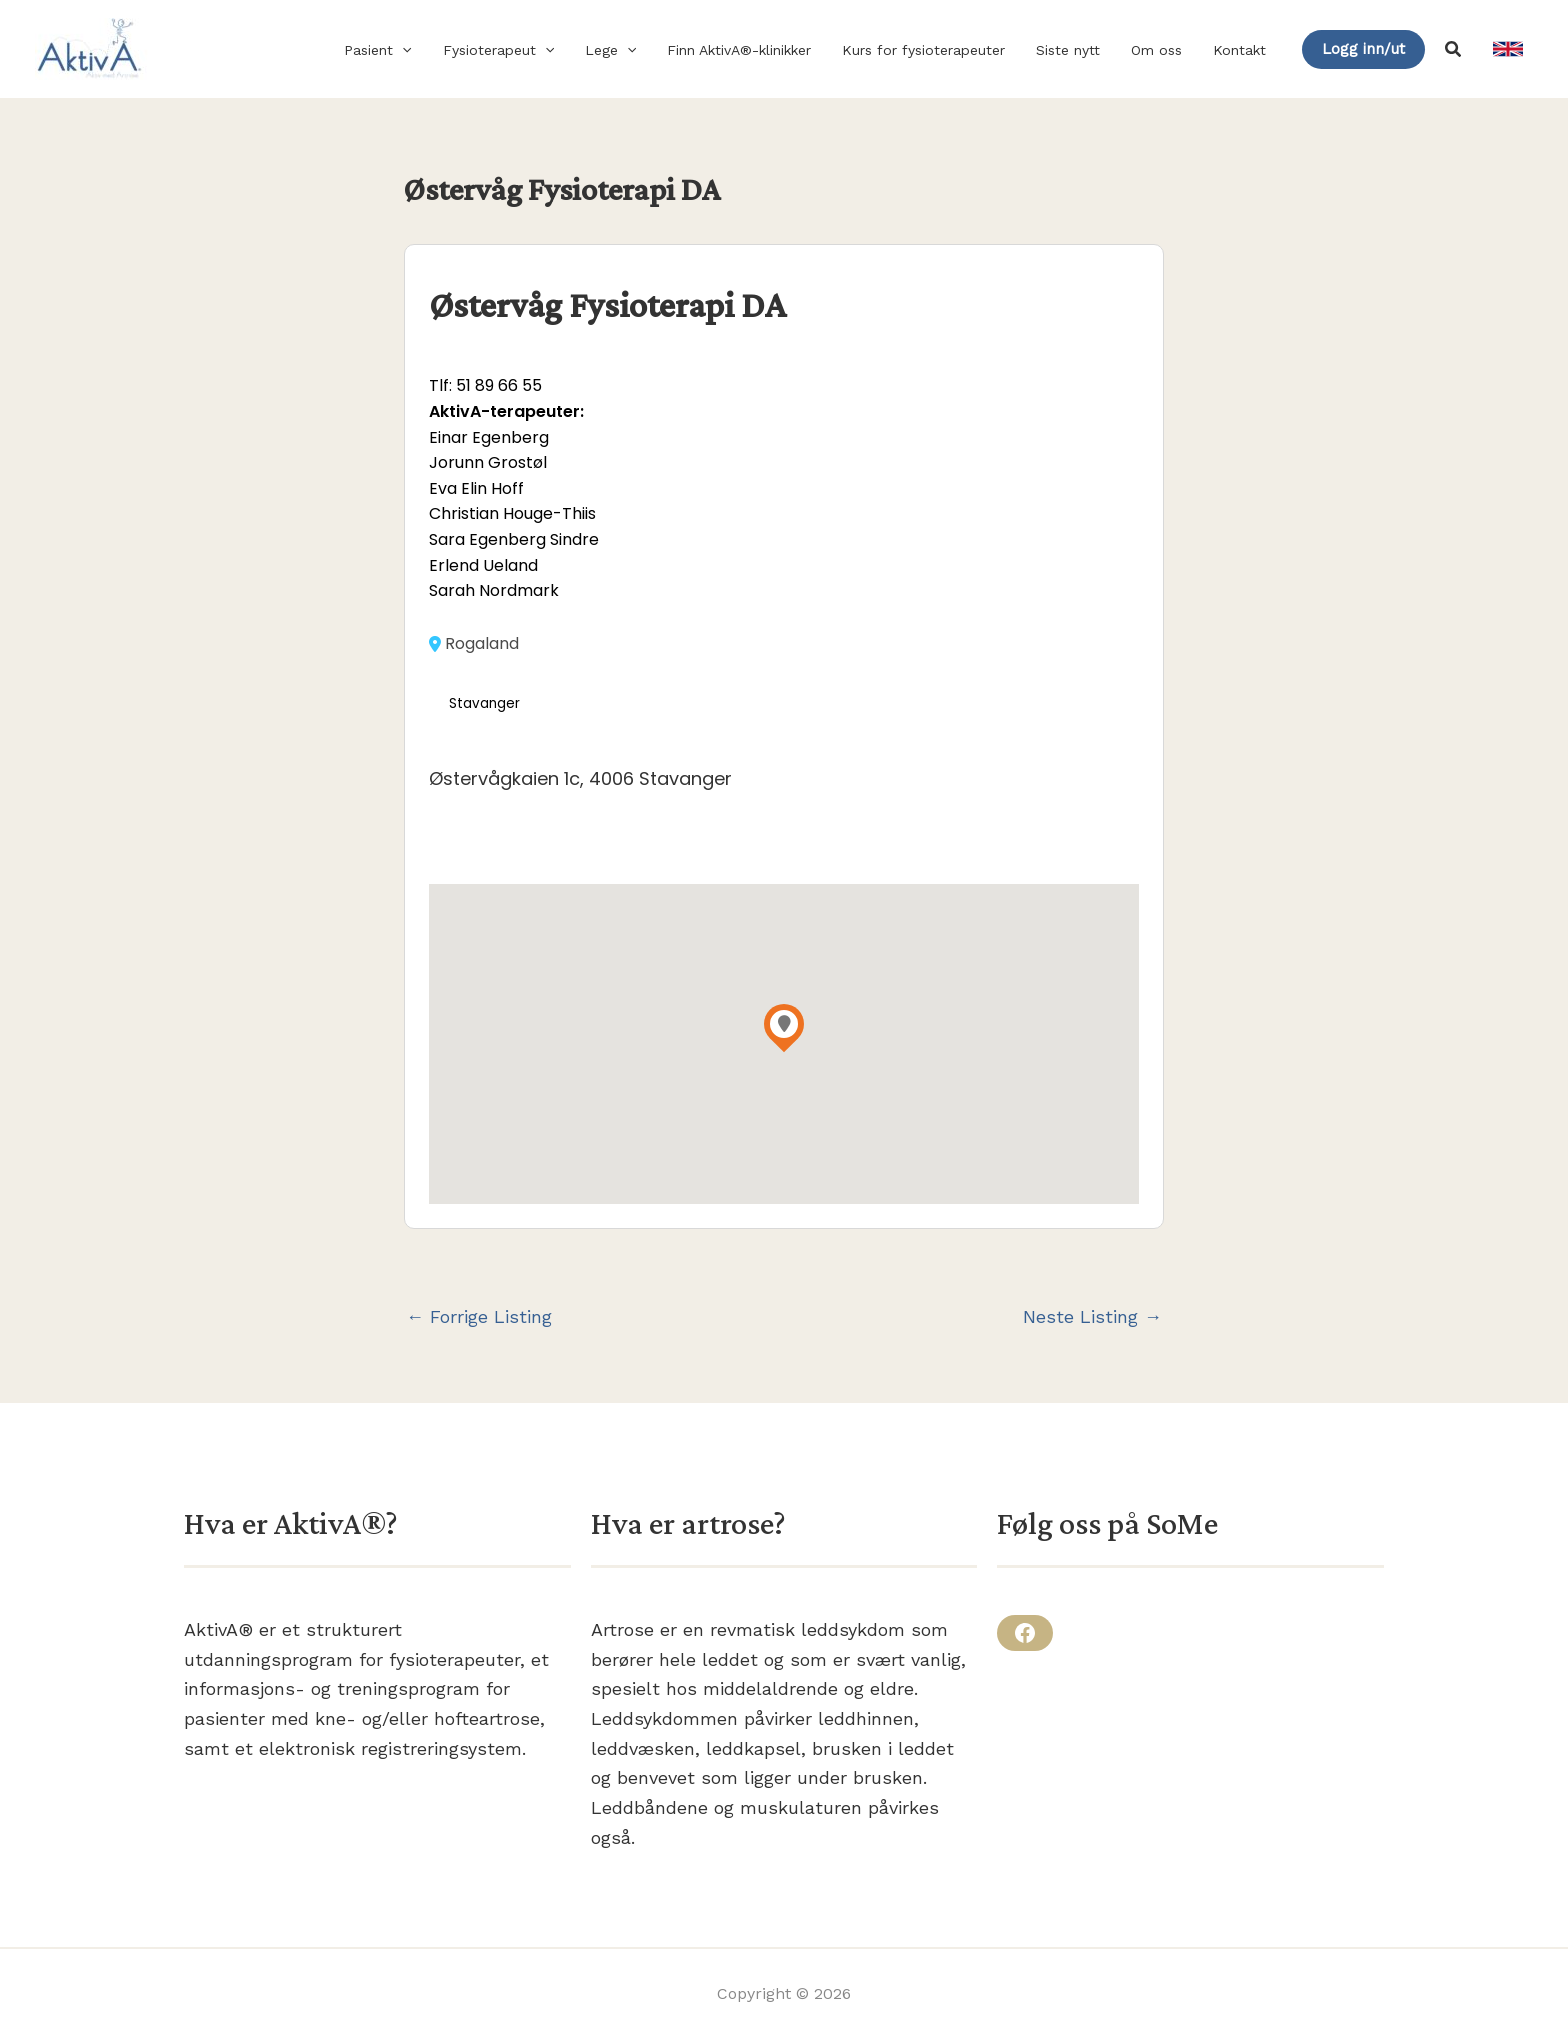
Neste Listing (1092, 1317)
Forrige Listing (479, 1317)
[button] (425, 50)
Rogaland (474, 644)
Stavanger (484, 703)
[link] (1508, 49)
